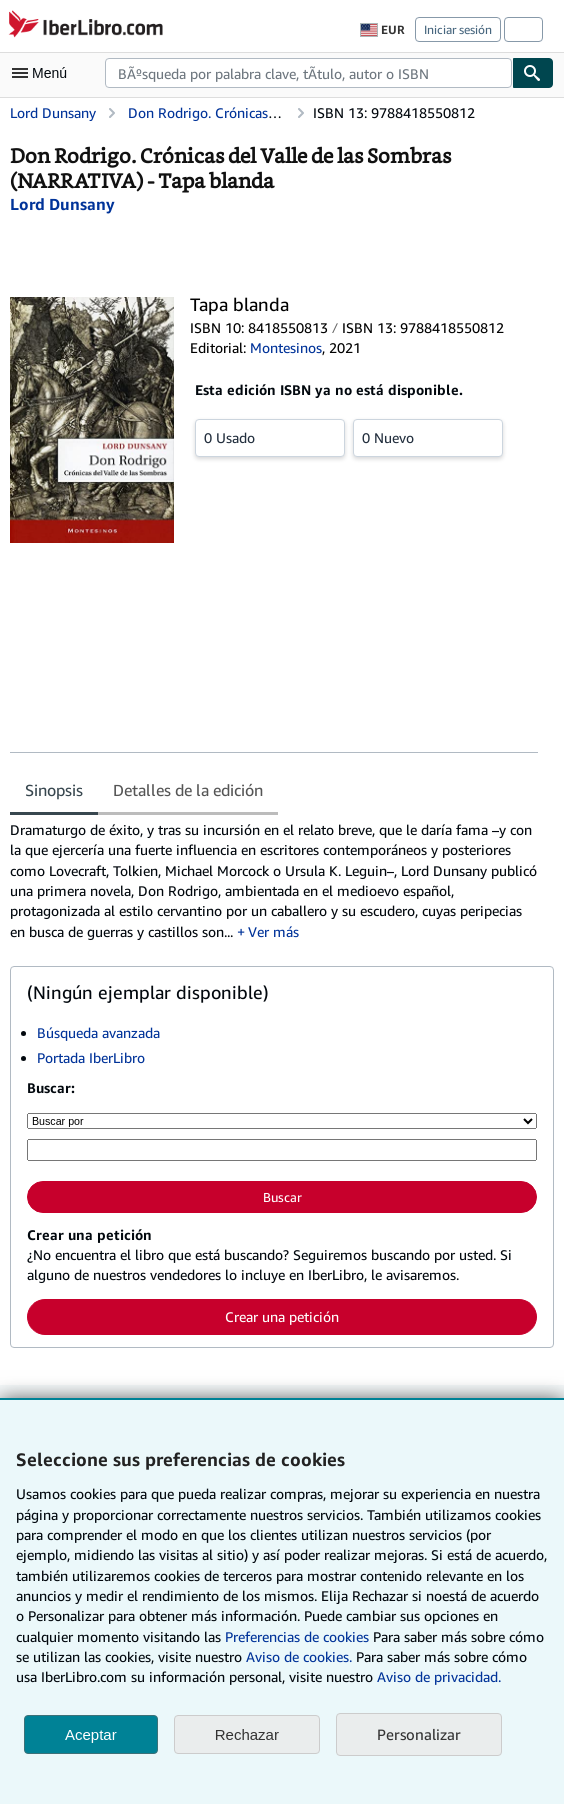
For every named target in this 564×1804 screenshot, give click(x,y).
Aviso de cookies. (299, 1656)
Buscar (282, 1197)
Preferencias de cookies (297, 1636)
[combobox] (308, 73)
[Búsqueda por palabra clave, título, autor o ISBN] (282, 1150)
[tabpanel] (274, 881)
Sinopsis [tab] (54, 790)
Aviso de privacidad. (439, 1676)
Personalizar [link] (419, 1734)
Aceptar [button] (91, 1734)
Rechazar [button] (247, 1734)
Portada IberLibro (91, 1057)
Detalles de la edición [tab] (188, 790)
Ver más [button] (273, 931)
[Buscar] (533, 73)
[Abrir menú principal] (44, 73)
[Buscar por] (282, 1121)
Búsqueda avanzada (98, 1032)
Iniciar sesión (458, 29)
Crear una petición (282, 1316)
